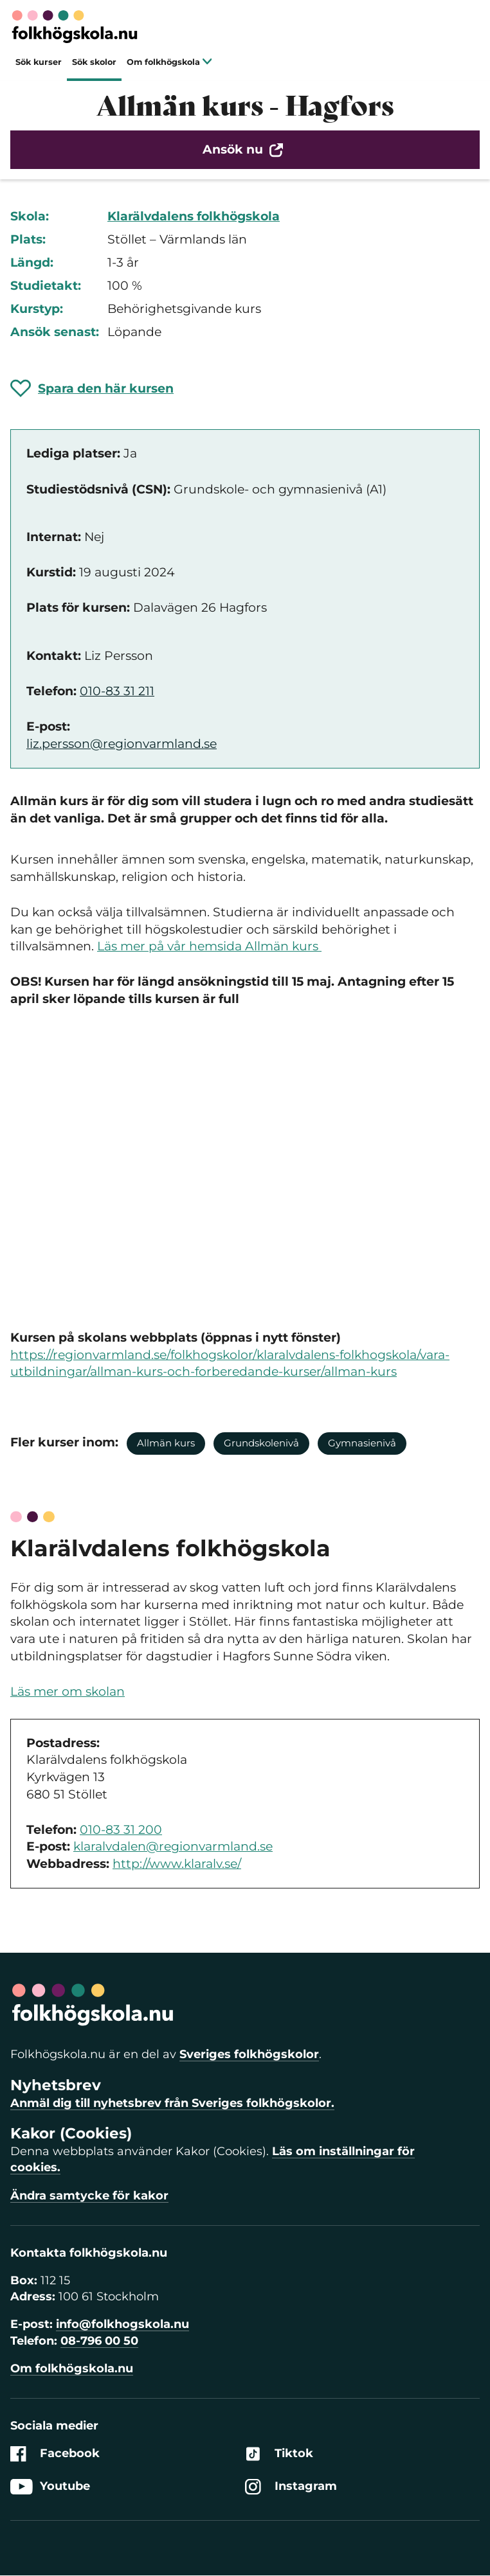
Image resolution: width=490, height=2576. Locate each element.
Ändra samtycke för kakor (89, 2196)
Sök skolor (94, 62)
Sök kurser (38, 62)
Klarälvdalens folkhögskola (193, 216)
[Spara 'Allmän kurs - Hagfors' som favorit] (92, 388)
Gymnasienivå (362, 1443)
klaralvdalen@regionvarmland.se (173, 1846)
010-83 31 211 (117, 691)
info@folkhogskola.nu (122, 2324)
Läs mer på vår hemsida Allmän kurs (209, 946)
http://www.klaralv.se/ (177, 1863)
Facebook (55, 2454)
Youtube (50, 2486)
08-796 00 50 (99, 2341)
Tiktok (279, 2454)
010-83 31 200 (121, 1829)
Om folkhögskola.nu (71, 2368)
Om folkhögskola (169, 62)
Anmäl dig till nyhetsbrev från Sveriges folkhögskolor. (172, 2103)
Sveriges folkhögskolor (249, 2054)
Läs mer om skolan (67, 1691)
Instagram (291, 2486)
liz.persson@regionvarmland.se (121, 743)
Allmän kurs (166, 1443)
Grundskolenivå (261, 1443)
